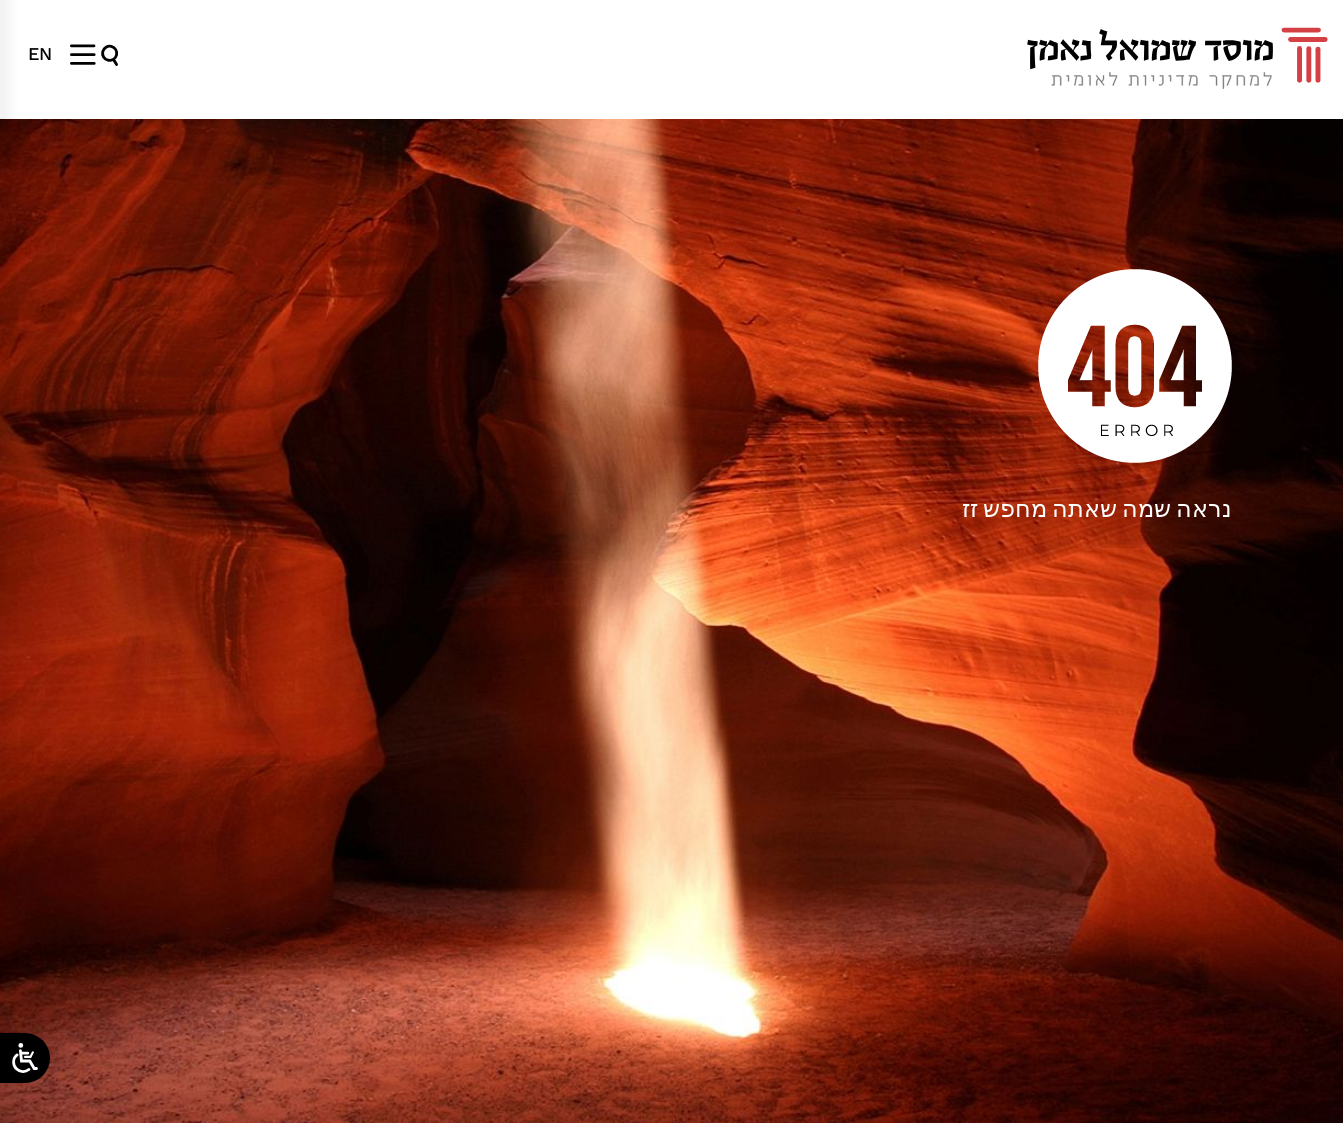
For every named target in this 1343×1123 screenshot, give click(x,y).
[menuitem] (40, 54)
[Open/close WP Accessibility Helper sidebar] (25, 1058)
